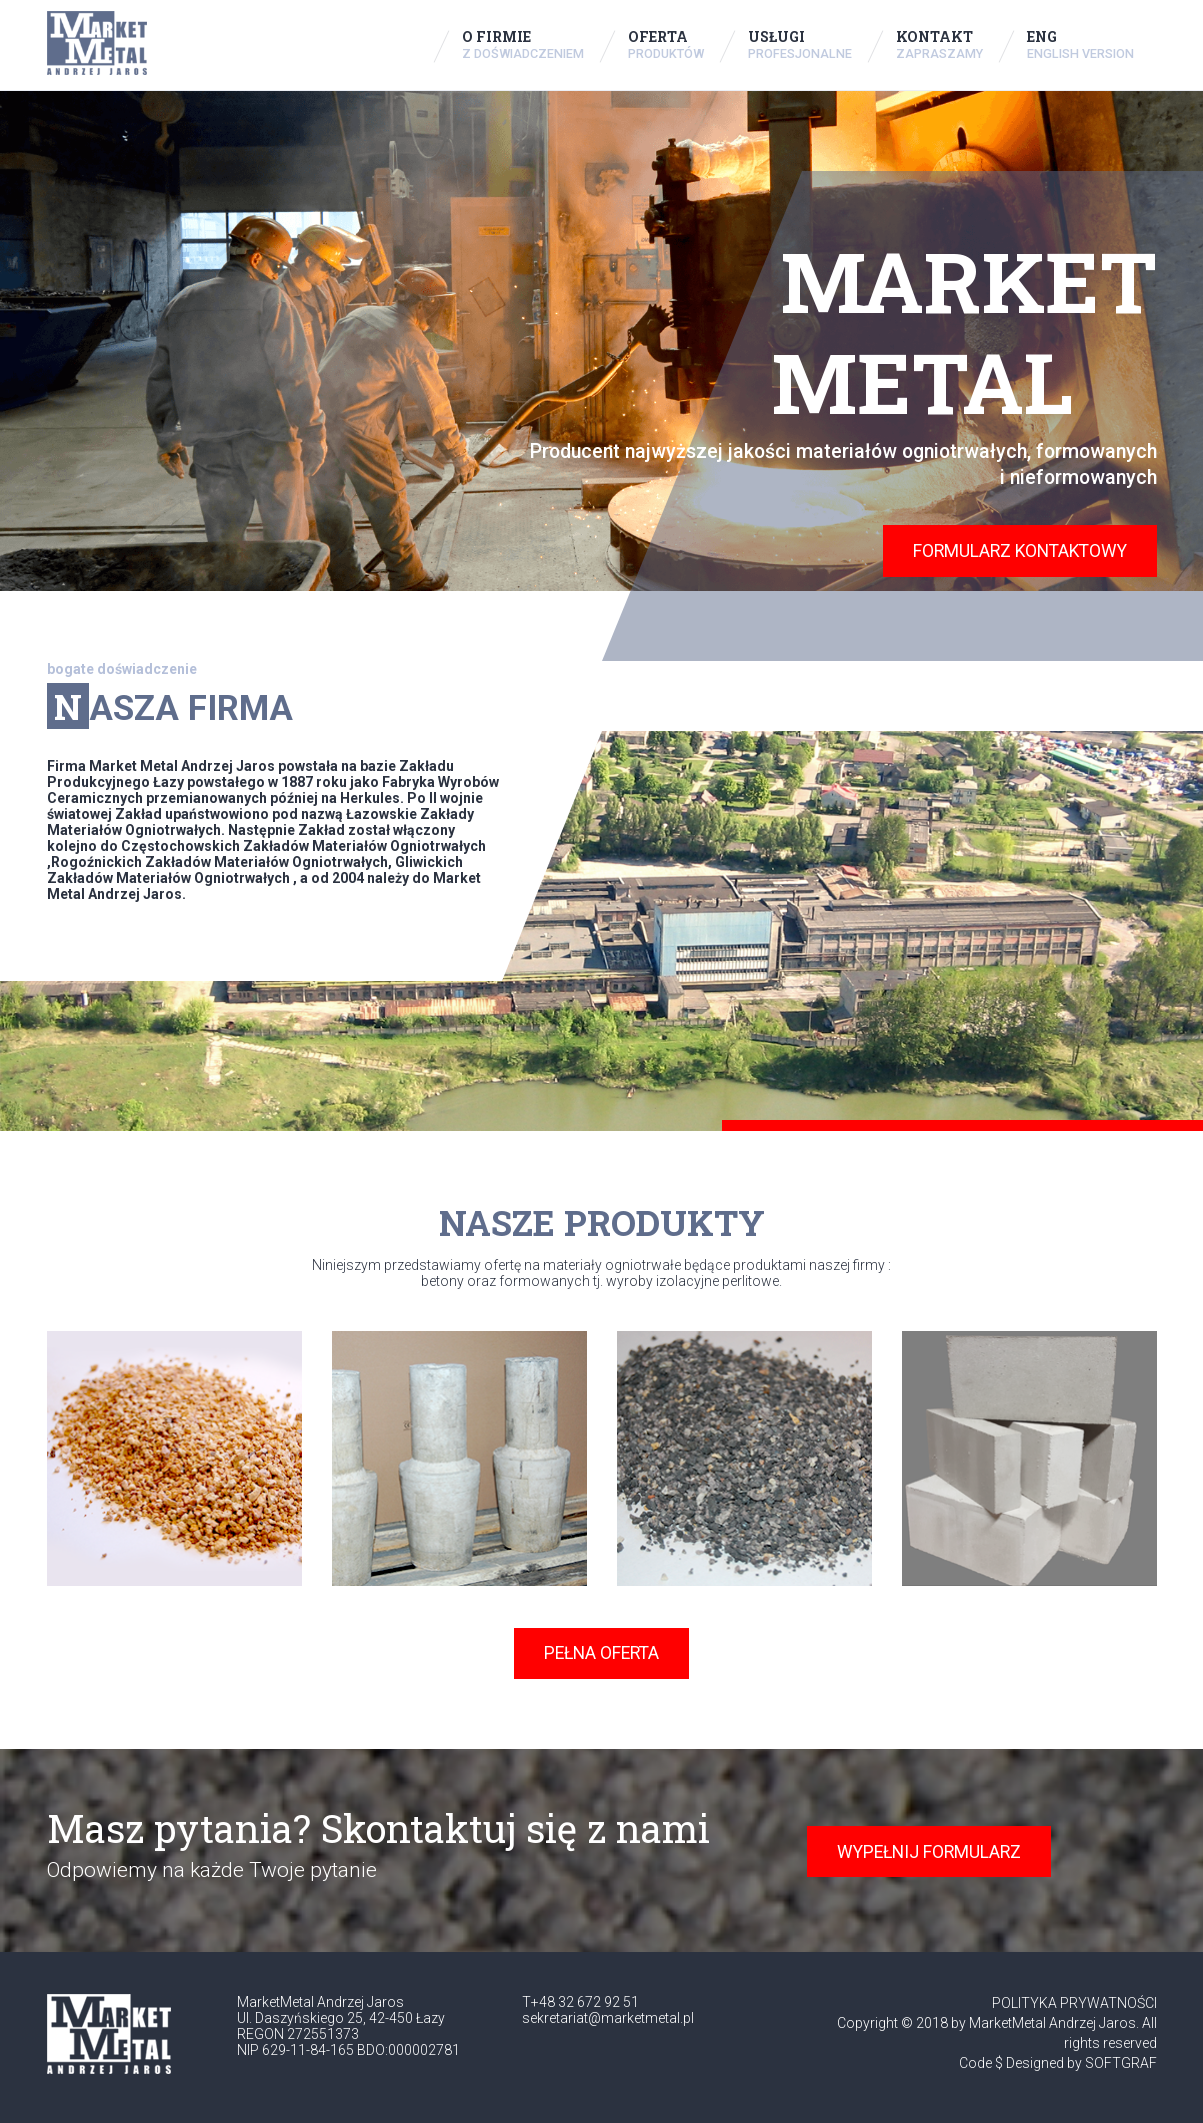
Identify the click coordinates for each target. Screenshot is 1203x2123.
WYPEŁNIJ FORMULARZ (929, 1852)
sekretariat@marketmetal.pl (608, 2018)
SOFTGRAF (1121, 2063)
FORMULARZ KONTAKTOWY (1020, 551)
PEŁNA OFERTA (601, 1653)
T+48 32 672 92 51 (580, 2002)
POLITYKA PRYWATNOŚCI (1074, 2003)
